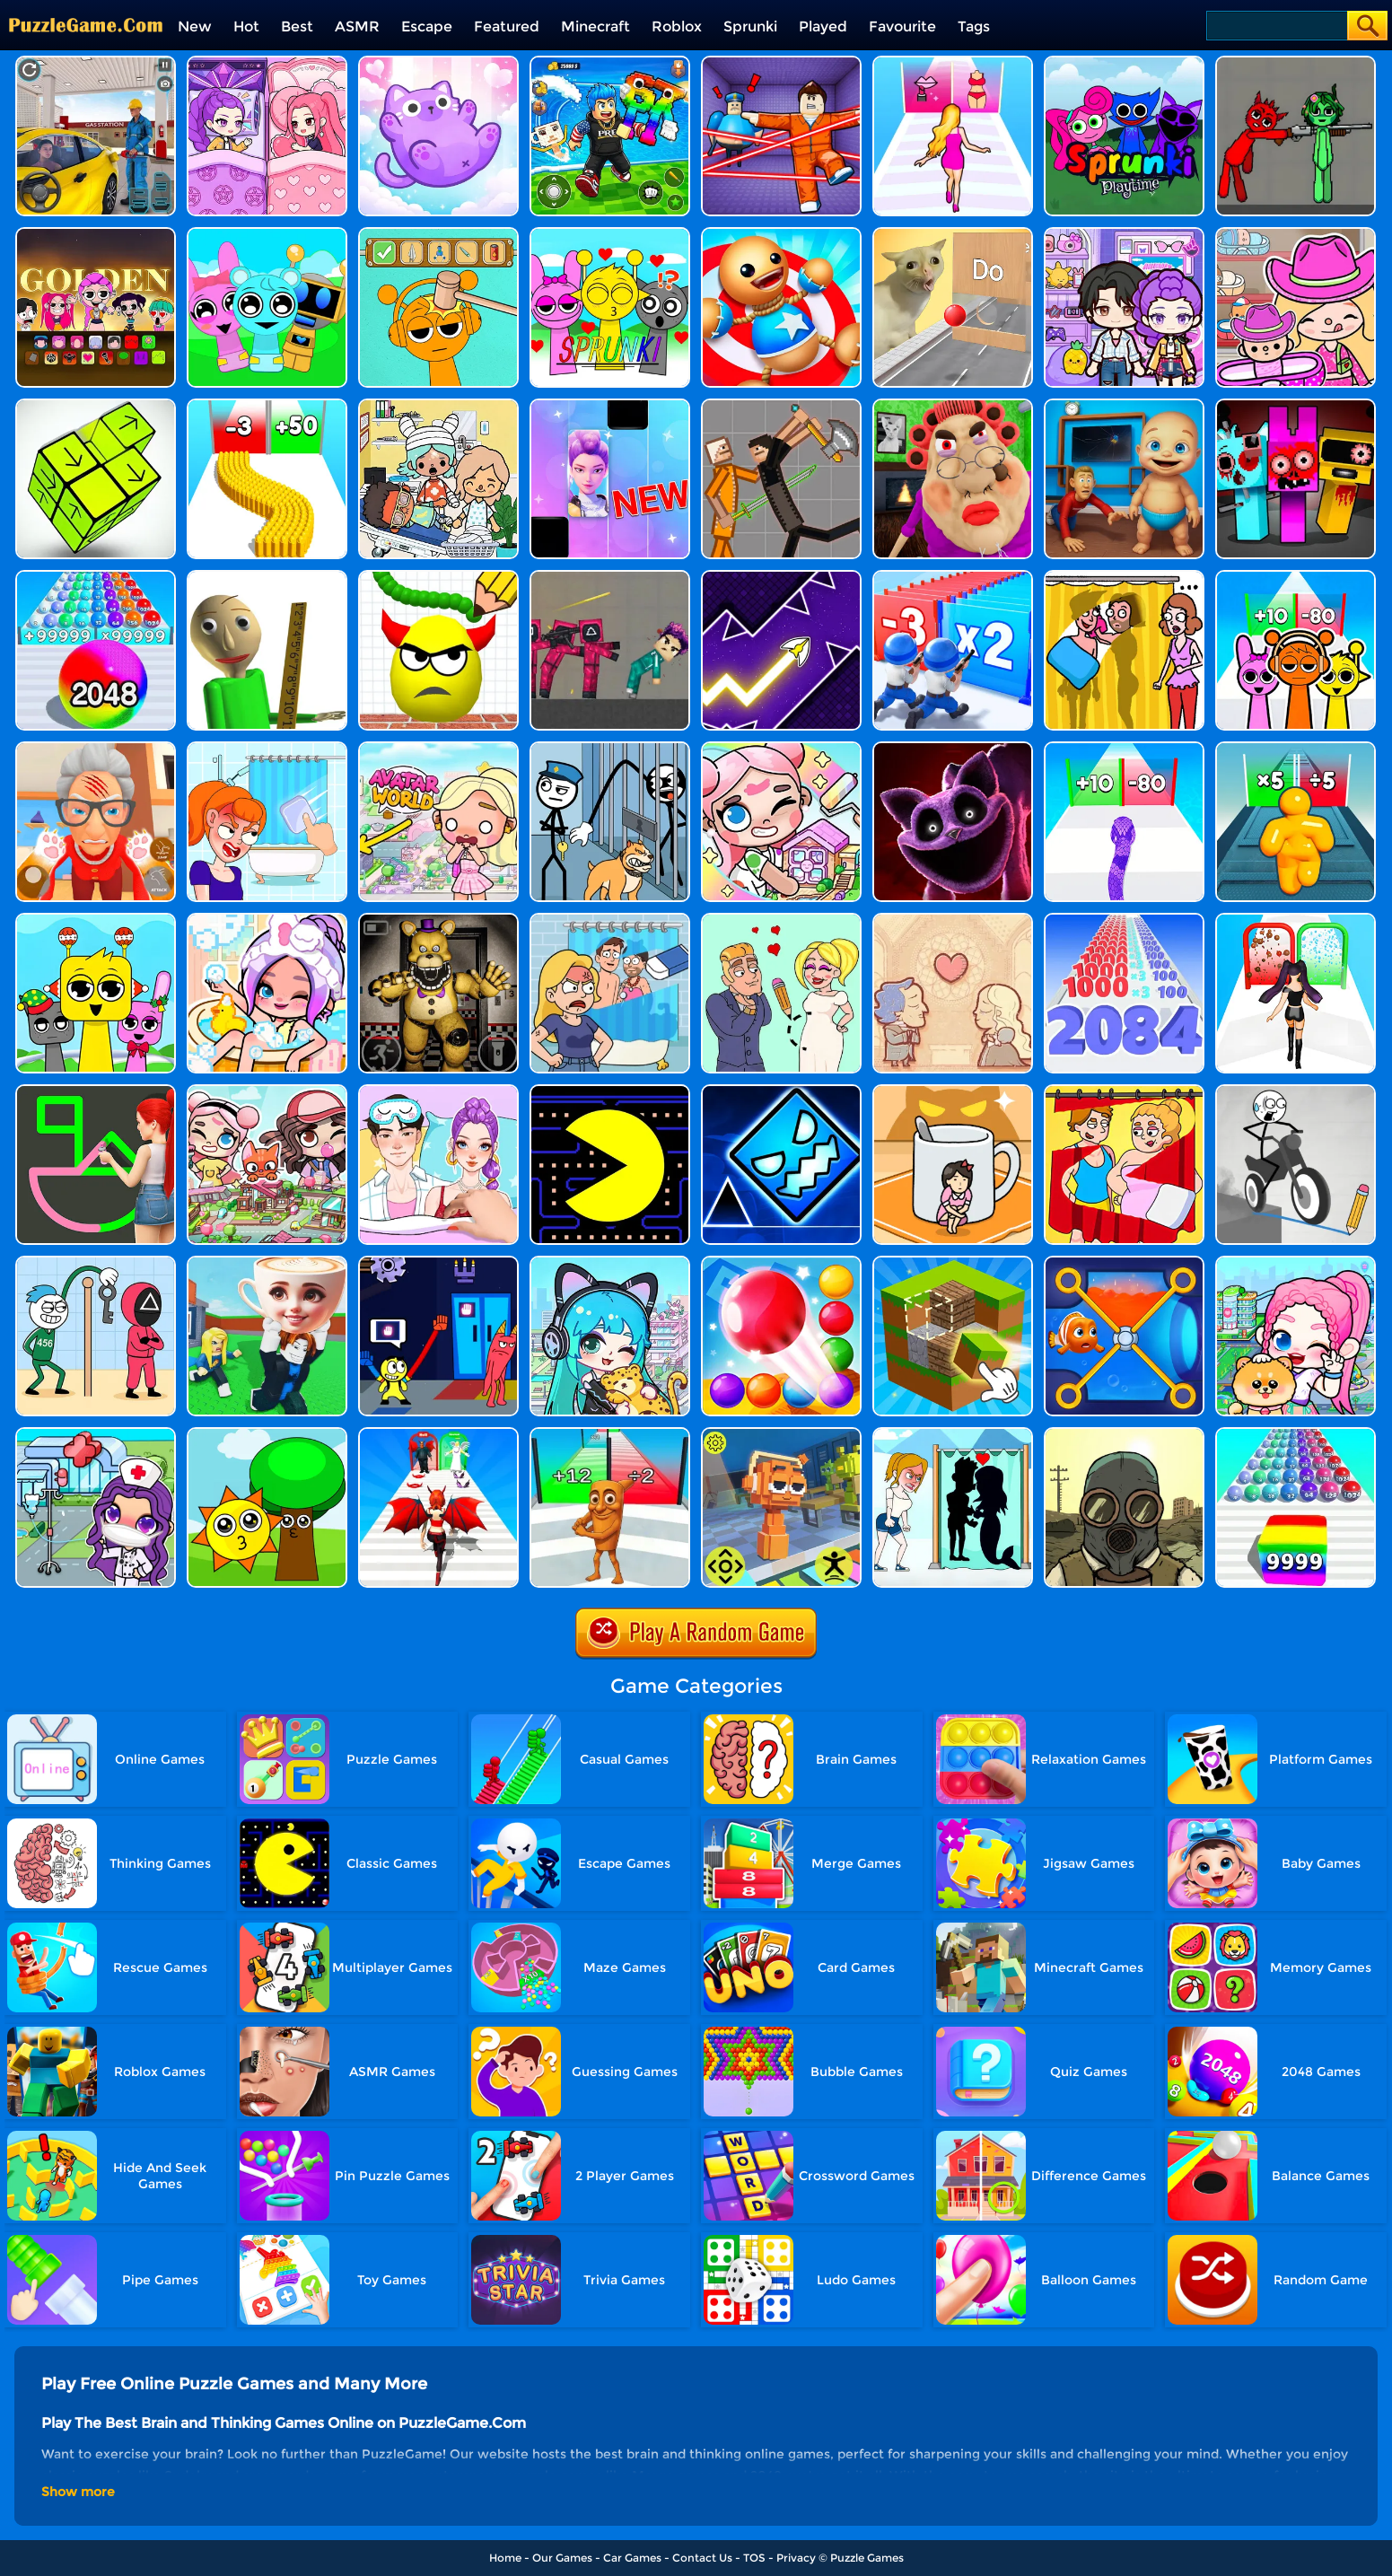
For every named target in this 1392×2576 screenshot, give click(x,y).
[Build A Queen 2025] (1295, 919)
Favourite (902, 26)
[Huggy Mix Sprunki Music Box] (95, 919)
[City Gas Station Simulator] (95, 62)
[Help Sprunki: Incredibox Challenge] (438, 234)
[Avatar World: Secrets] (1124, 234)
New (195, 26)
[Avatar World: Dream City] (1295, 1262)
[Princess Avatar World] (438, 748)
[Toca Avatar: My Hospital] (95, 1434)
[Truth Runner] (952, 62)
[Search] (1275, 25)
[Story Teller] (952, 919)
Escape (426, 26)
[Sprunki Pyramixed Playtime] (1124, 62)
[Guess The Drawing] (95, 1091)
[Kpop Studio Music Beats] (95, 234)
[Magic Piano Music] (610, 405)
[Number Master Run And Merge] (1124, 919)
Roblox (677, 26)
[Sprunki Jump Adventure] (781, 1434)
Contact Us (702, 2557)
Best (297, 26)
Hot (246, 26)
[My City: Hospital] (438, 405)
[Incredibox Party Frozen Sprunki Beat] (267, 234)
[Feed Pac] (610, 1091)
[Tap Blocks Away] (95, 405)
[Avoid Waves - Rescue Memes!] (610, 62)
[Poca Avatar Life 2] (610, 1262)
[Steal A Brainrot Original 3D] (267, 1262)
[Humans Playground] (781, 405)
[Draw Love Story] (781, 919)
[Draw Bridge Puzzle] (1295, 1091)
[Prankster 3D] (267, 576)
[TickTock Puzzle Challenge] (952, 234)
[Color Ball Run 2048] (1295, 1434)
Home (505, 2557)
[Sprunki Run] (1295, 576)
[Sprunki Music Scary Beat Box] (267, 1434)
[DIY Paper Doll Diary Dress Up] (438, 1091)
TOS (754, 2557)
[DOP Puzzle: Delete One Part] (1124, 1091)
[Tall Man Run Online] (1295, 748)
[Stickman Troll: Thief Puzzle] (610, 748)
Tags (974, 26)
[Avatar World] (1295, 234)
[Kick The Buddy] (781, 234)
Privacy (796, 2557)
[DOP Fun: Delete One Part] (1124, 576)
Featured (506, 26)
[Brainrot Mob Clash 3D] (610, 1434)
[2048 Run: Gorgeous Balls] (95, 576)
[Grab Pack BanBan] (438, 1262)
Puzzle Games (867, 2557)
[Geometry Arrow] (781, 576)
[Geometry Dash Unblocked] (781, 1091)
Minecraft (595, 26)
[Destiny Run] (438, 1434)
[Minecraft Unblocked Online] (952, 1262)
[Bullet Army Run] (267, 405)
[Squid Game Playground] (610, 576)
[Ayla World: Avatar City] (267, 62)
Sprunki (750, 26)
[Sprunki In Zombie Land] (1295, 405)
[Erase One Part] (267, 748)
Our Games (562, 2557)
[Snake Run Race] (1124, 748)
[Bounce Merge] (781, 1262)
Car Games (632, 2557)
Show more (78, 2492)
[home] (85, 6)
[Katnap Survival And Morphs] (952, 748)
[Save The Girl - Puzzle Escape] (952, 1434)
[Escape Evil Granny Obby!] (952, 405)
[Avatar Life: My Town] (267, 1091)
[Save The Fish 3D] (1124, 1262)
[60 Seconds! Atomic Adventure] (1124, 1434)
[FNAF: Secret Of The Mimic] (438, 919)
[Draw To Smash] (438, 576)
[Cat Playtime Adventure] (95, 748)
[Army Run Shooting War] (952, 576)
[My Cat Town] (781, 748)
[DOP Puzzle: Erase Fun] (610, 919)
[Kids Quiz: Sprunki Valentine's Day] (610, 234)
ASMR (357, 26)
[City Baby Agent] (1124, 405)
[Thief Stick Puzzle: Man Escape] (95, 1262)
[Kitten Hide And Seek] (952, 1091)
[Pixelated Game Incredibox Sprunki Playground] (1295, 62)
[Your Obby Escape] (781, 62)
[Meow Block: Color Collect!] (438, 62)
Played (823, 26)
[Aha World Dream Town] (267, 919)
